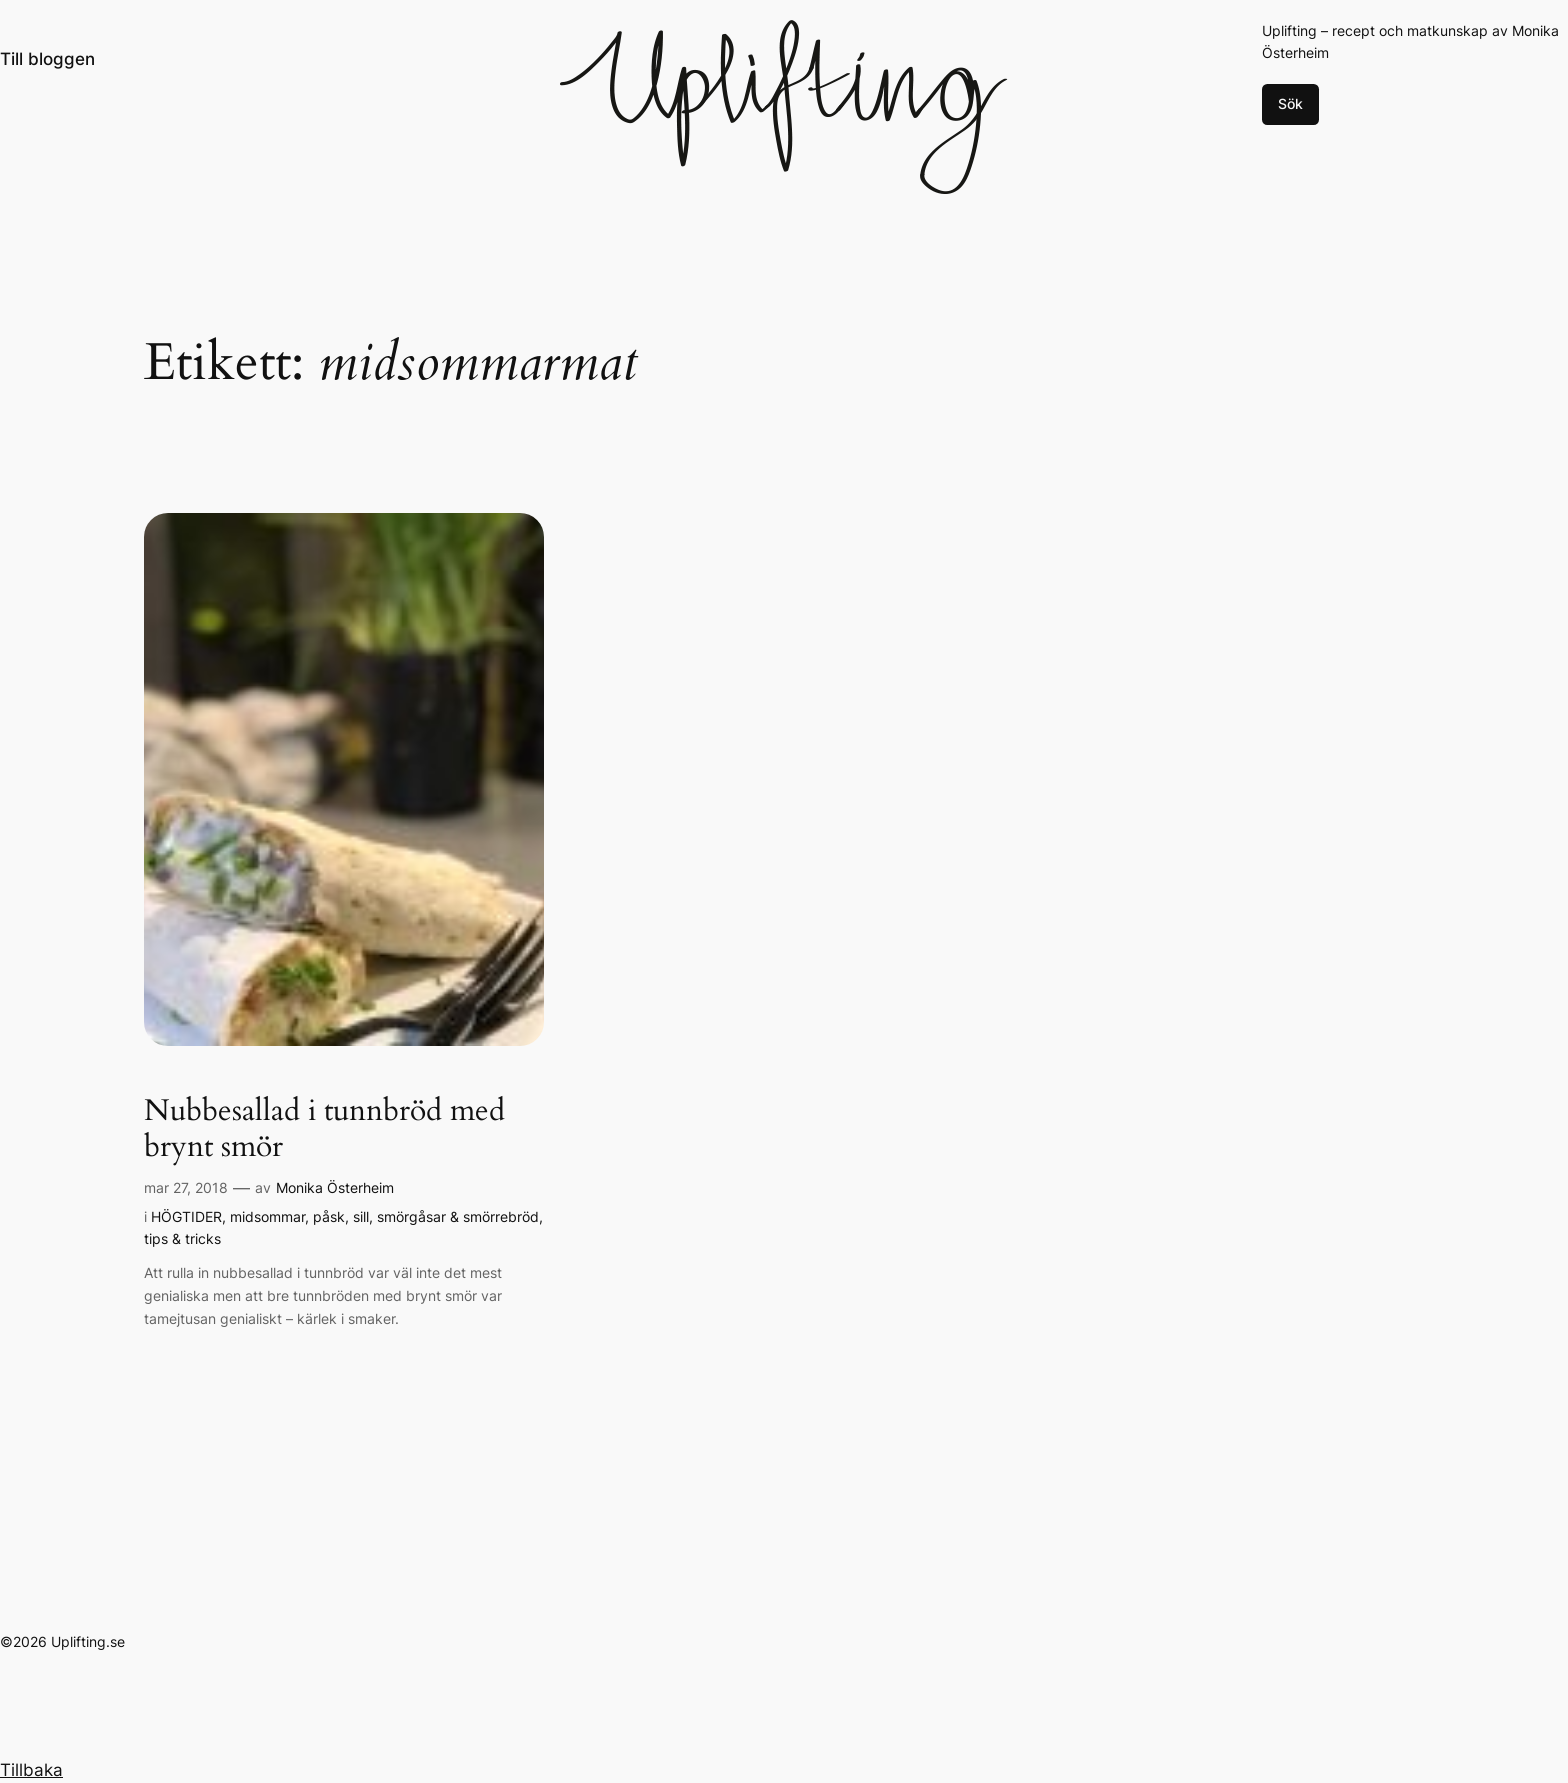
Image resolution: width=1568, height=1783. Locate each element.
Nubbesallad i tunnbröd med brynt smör (324, 1129)
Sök (1290, 103)
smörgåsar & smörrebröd (458, 1216)
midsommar (267, 1216)
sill (361, 1216)
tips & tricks (182, 1238)
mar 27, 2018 (186, 1187)
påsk (329, 1216)
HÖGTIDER (186, 1216)
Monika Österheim (335, 1187)
